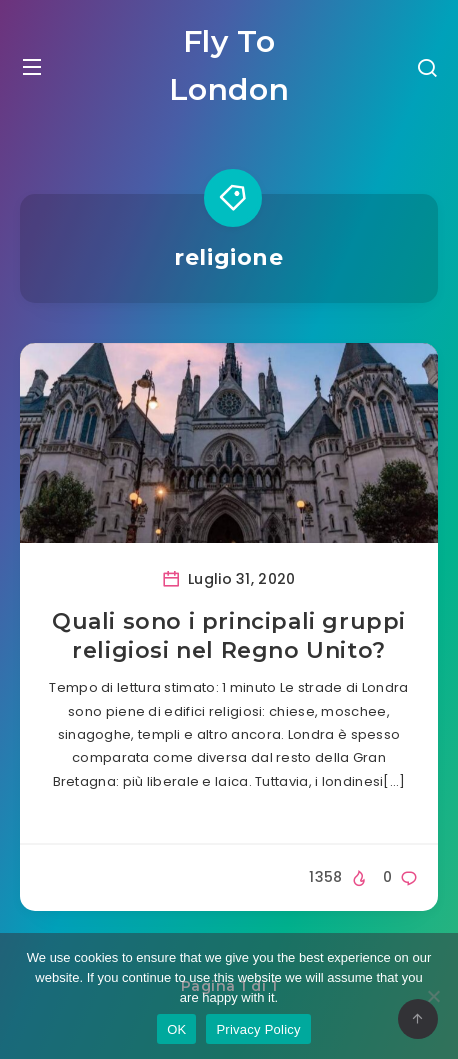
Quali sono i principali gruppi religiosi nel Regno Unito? (229, 636)
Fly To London (229, 65)
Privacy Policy (258, 1029)
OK (176, 1029)
